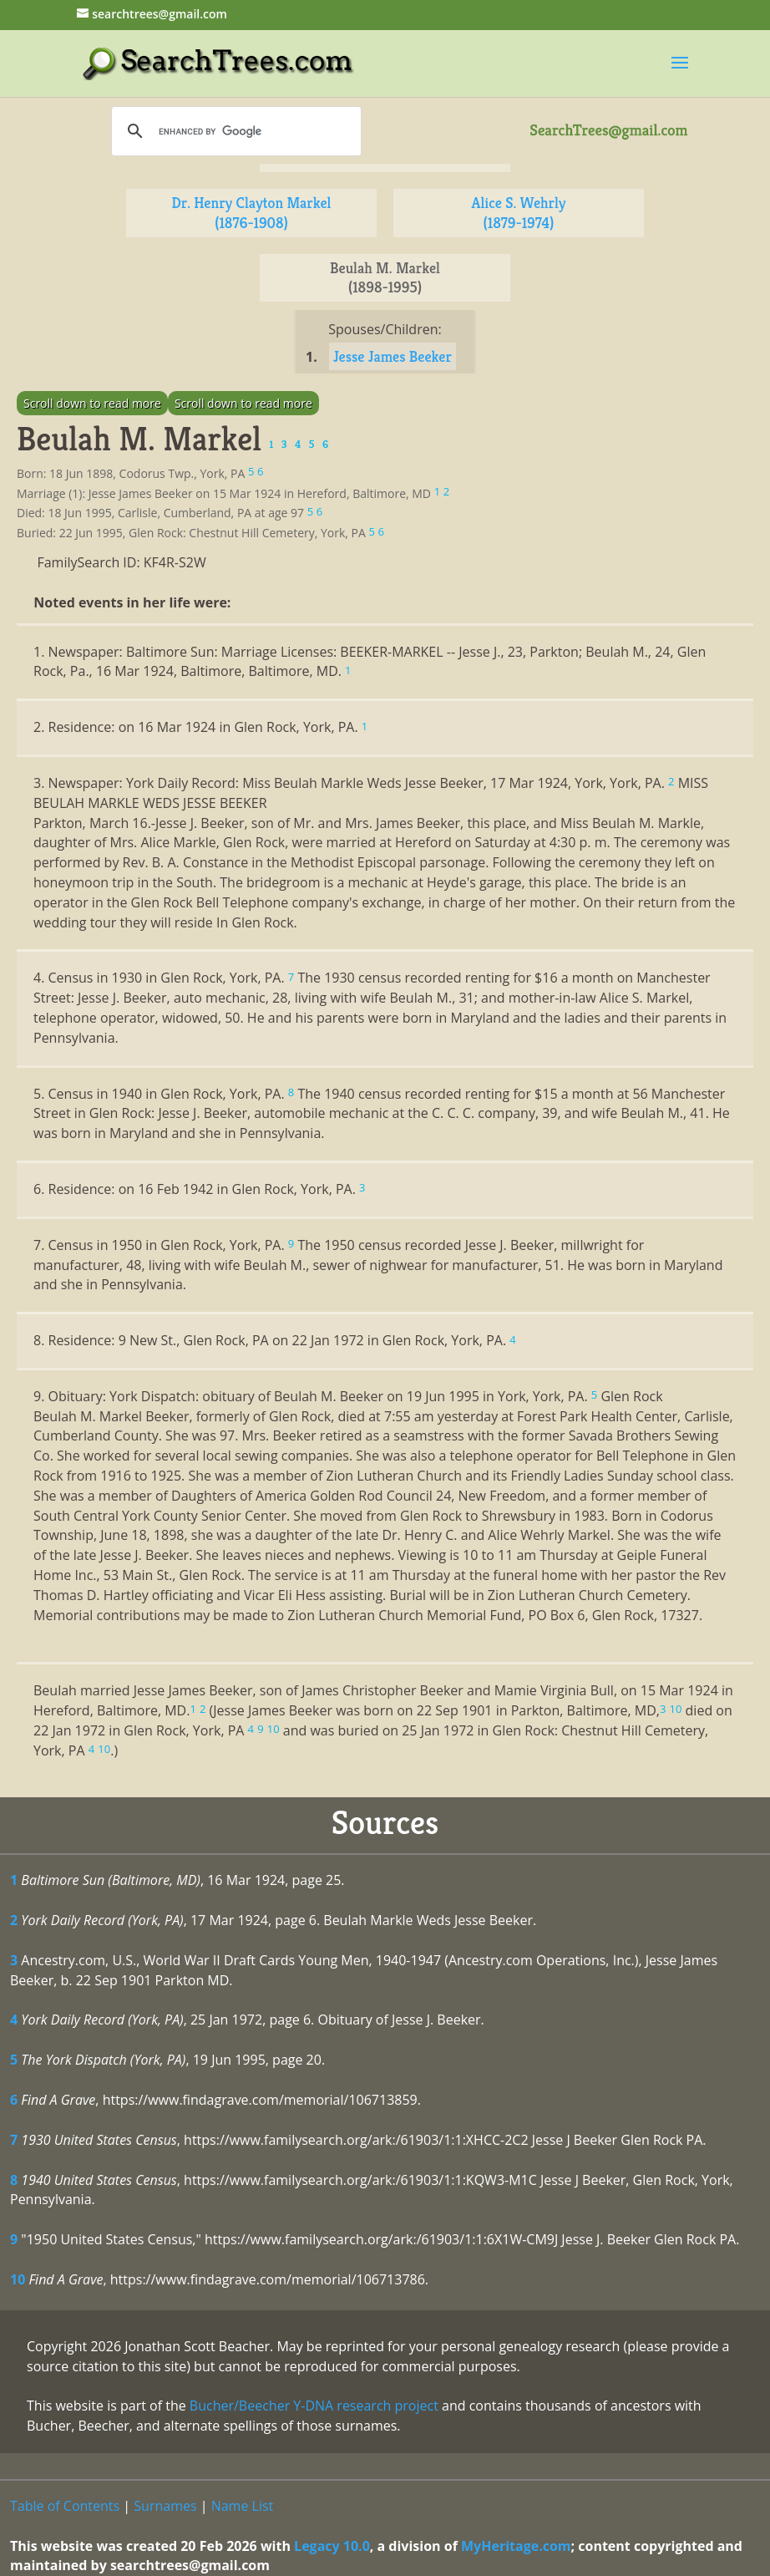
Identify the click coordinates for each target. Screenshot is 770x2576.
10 (17, 2279)
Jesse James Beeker (392, 356)
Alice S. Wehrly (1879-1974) (519, 212)
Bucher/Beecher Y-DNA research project (314, 2405)
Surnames (165, 2506)
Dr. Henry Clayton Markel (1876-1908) (252, 212)
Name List (242, 2506)
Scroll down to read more (92, 403)
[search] (234, 131)
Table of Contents (64, 2506)
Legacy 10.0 (332, 2546)
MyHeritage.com (516, 2546)
